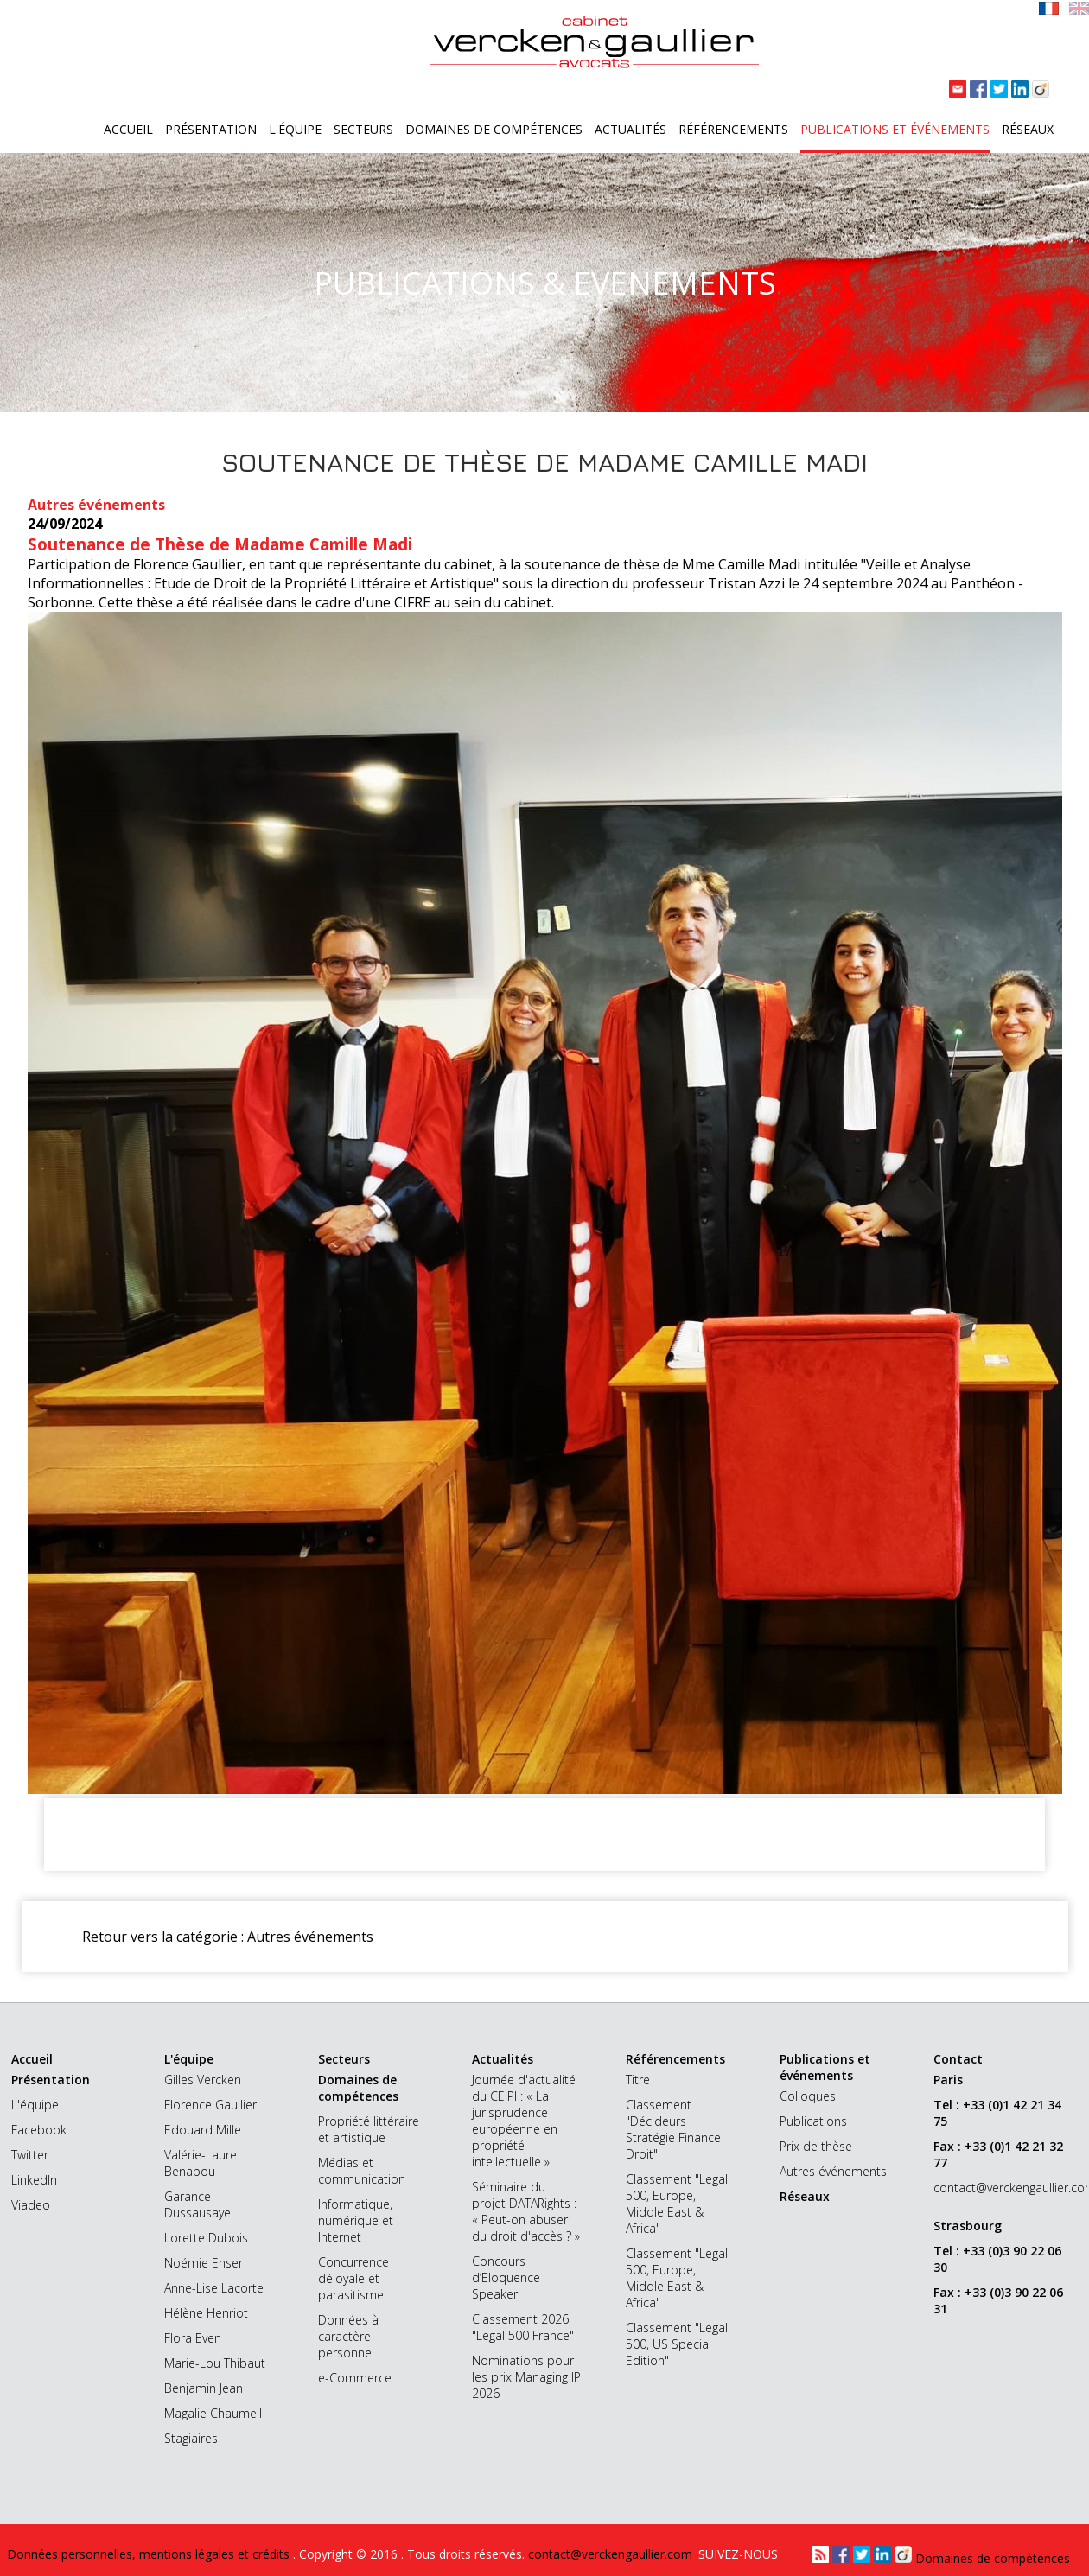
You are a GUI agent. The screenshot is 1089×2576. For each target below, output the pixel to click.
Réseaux (1028, 129)
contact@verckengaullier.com (987, 2187)
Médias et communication (361, 2170)
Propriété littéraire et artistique (368, 2129)
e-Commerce (355, 2377)
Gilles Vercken (202, 2079)
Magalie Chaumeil (213, 2413)
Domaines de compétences (494, 129)
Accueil (128, 129)
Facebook (39, 2129)
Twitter (29, 2155)
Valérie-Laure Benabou (200, 2163)
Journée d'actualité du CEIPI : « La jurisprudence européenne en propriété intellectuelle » (524, 2120)
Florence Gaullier (210, 2104)
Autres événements (833, 2171)
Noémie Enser (203, 2263)
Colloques (808, 2096)
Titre (638, 2079)
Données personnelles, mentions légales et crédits (150, 2554)
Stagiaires (191, 2438)
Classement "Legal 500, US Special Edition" (677, 2344)
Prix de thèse (816, 2146)
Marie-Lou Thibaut (214, 2363)
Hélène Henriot (206, 2313)
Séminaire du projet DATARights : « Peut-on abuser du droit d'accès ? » (526, 2211)
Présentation (211, 129)
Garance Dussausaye (197, 2204)
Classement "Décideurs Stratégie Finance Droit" (673, 2129)
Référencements (733, 129)
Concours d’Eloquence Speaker (506, 2277)
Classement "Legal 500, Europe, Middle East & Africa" (677, 2203)
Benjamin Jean (203, 2388)
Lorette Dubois (206, 2237)
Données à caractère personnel (348, 2336)
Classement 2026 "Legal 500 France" (523, 2327)
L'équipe (295, 129)
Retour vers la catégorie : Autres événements (227, 1936)
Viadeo (30, 2205)
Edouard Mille (202, 2129)
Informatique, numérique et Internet (355, 2220)
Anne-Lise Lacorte (214, 2288)
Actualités (630, 129)
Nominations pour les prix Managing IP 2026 (526, 2376)
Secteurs (363, 129)
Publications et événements (895, 129)
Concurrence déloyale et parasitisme (353, 2278)
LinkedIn (34, 2180)
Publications (813, 2121)
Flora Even (192, 2338)
